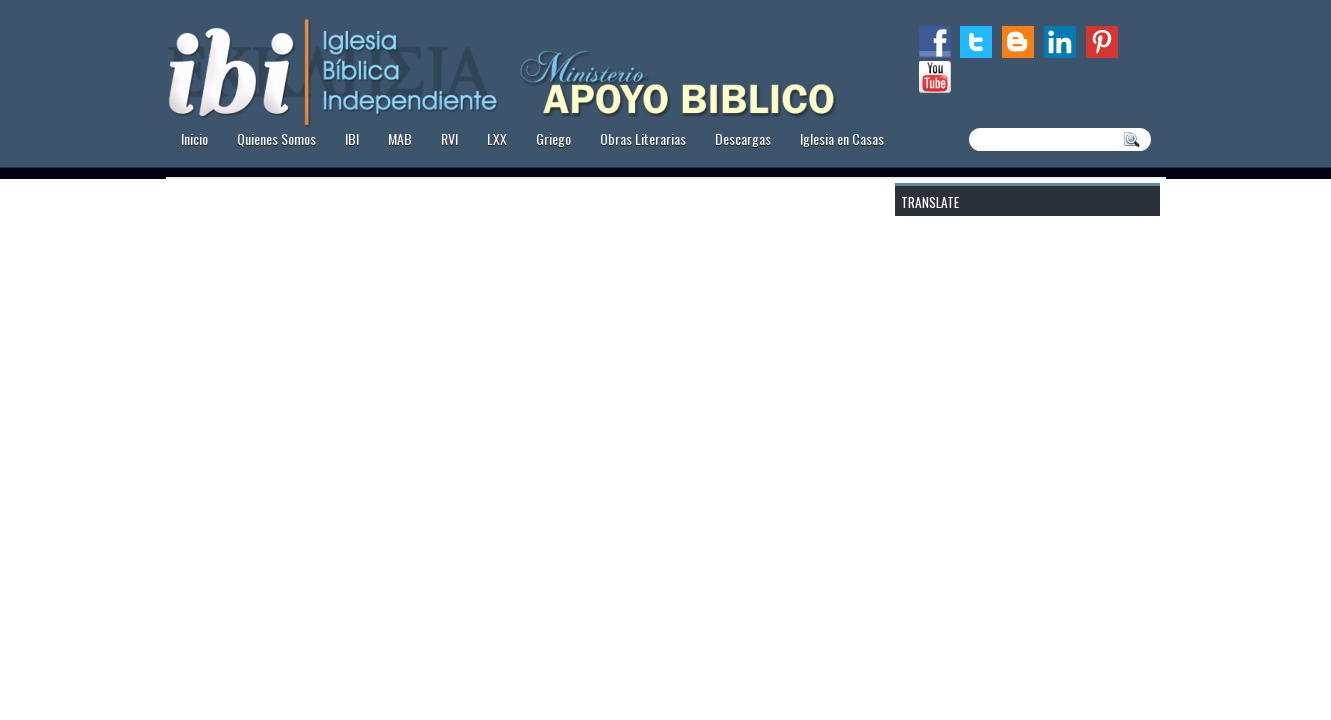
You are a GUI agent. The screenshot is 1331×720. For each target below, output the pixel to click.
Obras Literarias (643, 138)
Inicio (194, 138)
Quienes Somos (276, 138)
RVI (449, 138)
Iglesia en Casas (842, 138)
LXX (497, 138)
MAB (400, 138)
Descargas (743, 138)
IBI (352, 138)
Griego (553, 138)
